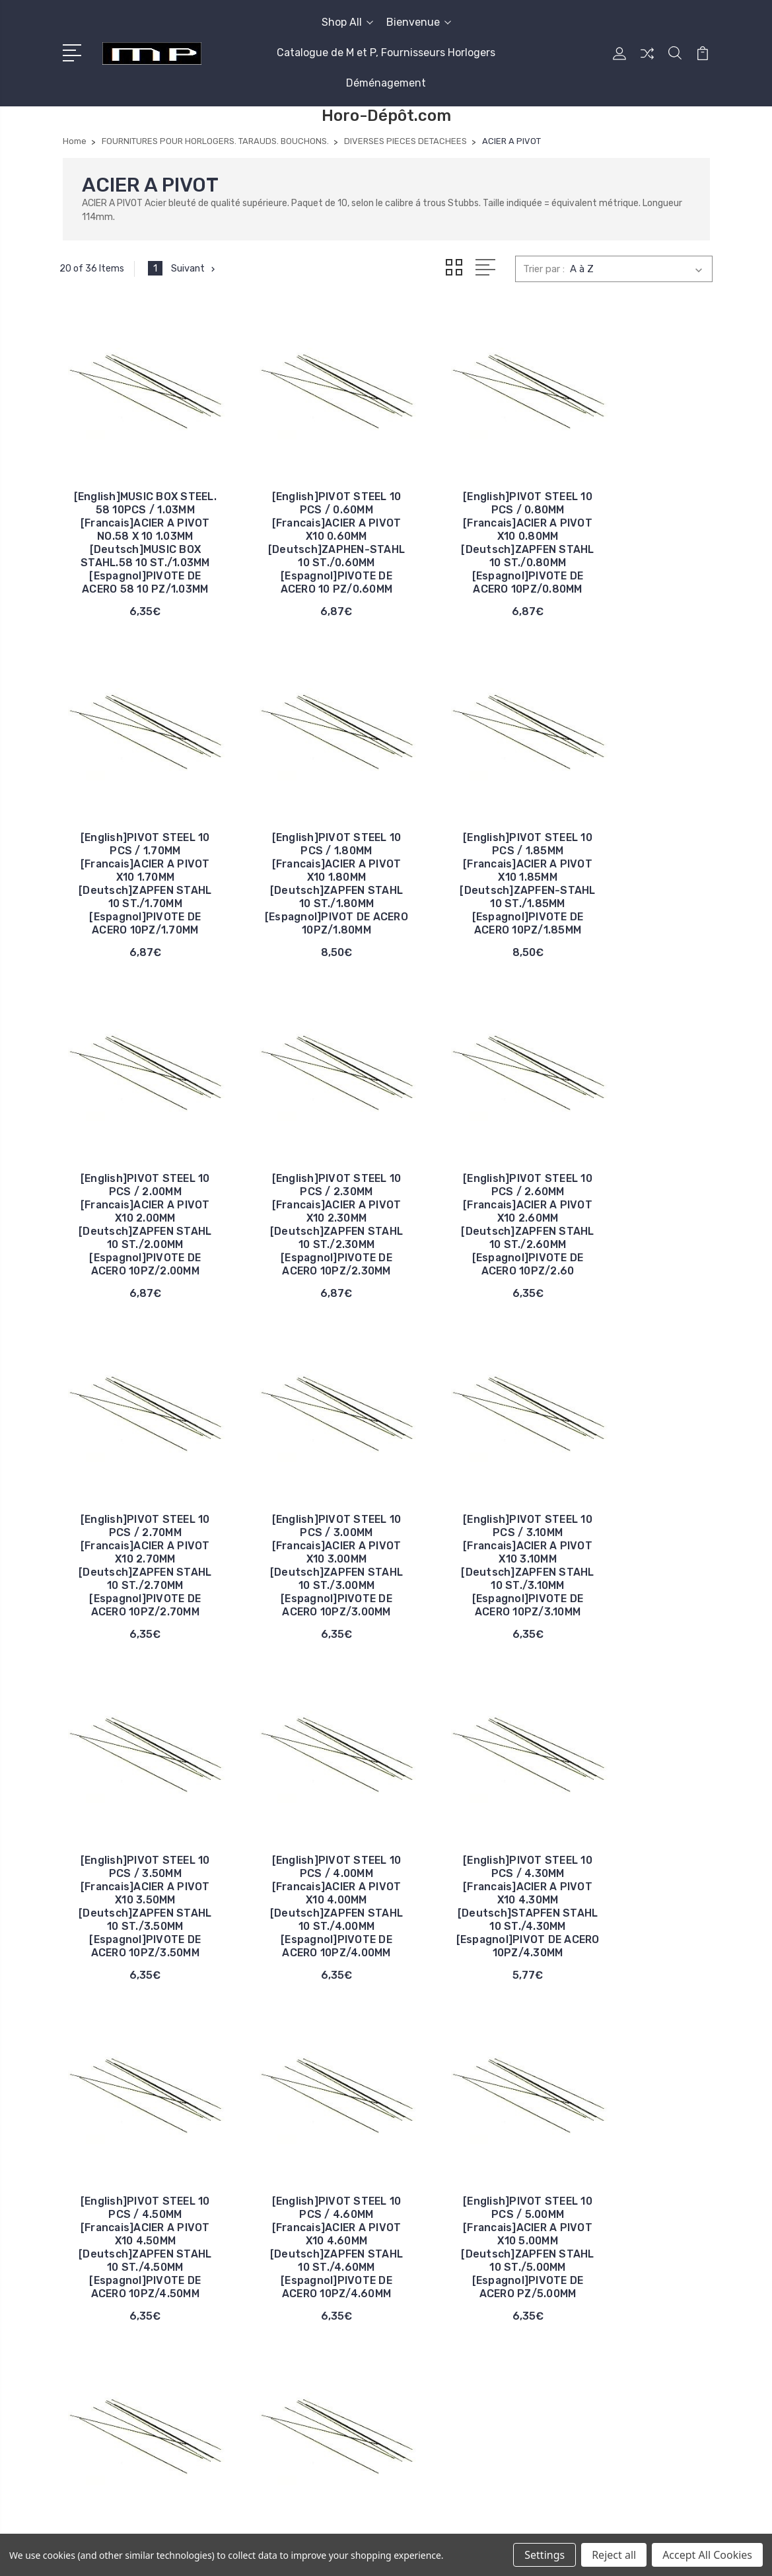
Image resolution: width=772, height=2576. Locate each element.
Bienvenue (418, 22)
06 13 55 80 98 (117, 2120)
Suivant (195, 268)
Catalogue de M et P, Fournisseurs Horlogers (386, 52)
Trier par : (544, 269)
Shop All (347, 22)
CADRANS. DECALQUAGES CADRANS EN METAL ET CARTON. (628, 2269)
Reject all (614, 2555)
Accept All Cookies (707, 2555)
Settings (544, 2555)
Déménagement (386, 83)
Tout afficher (596, 2368)
